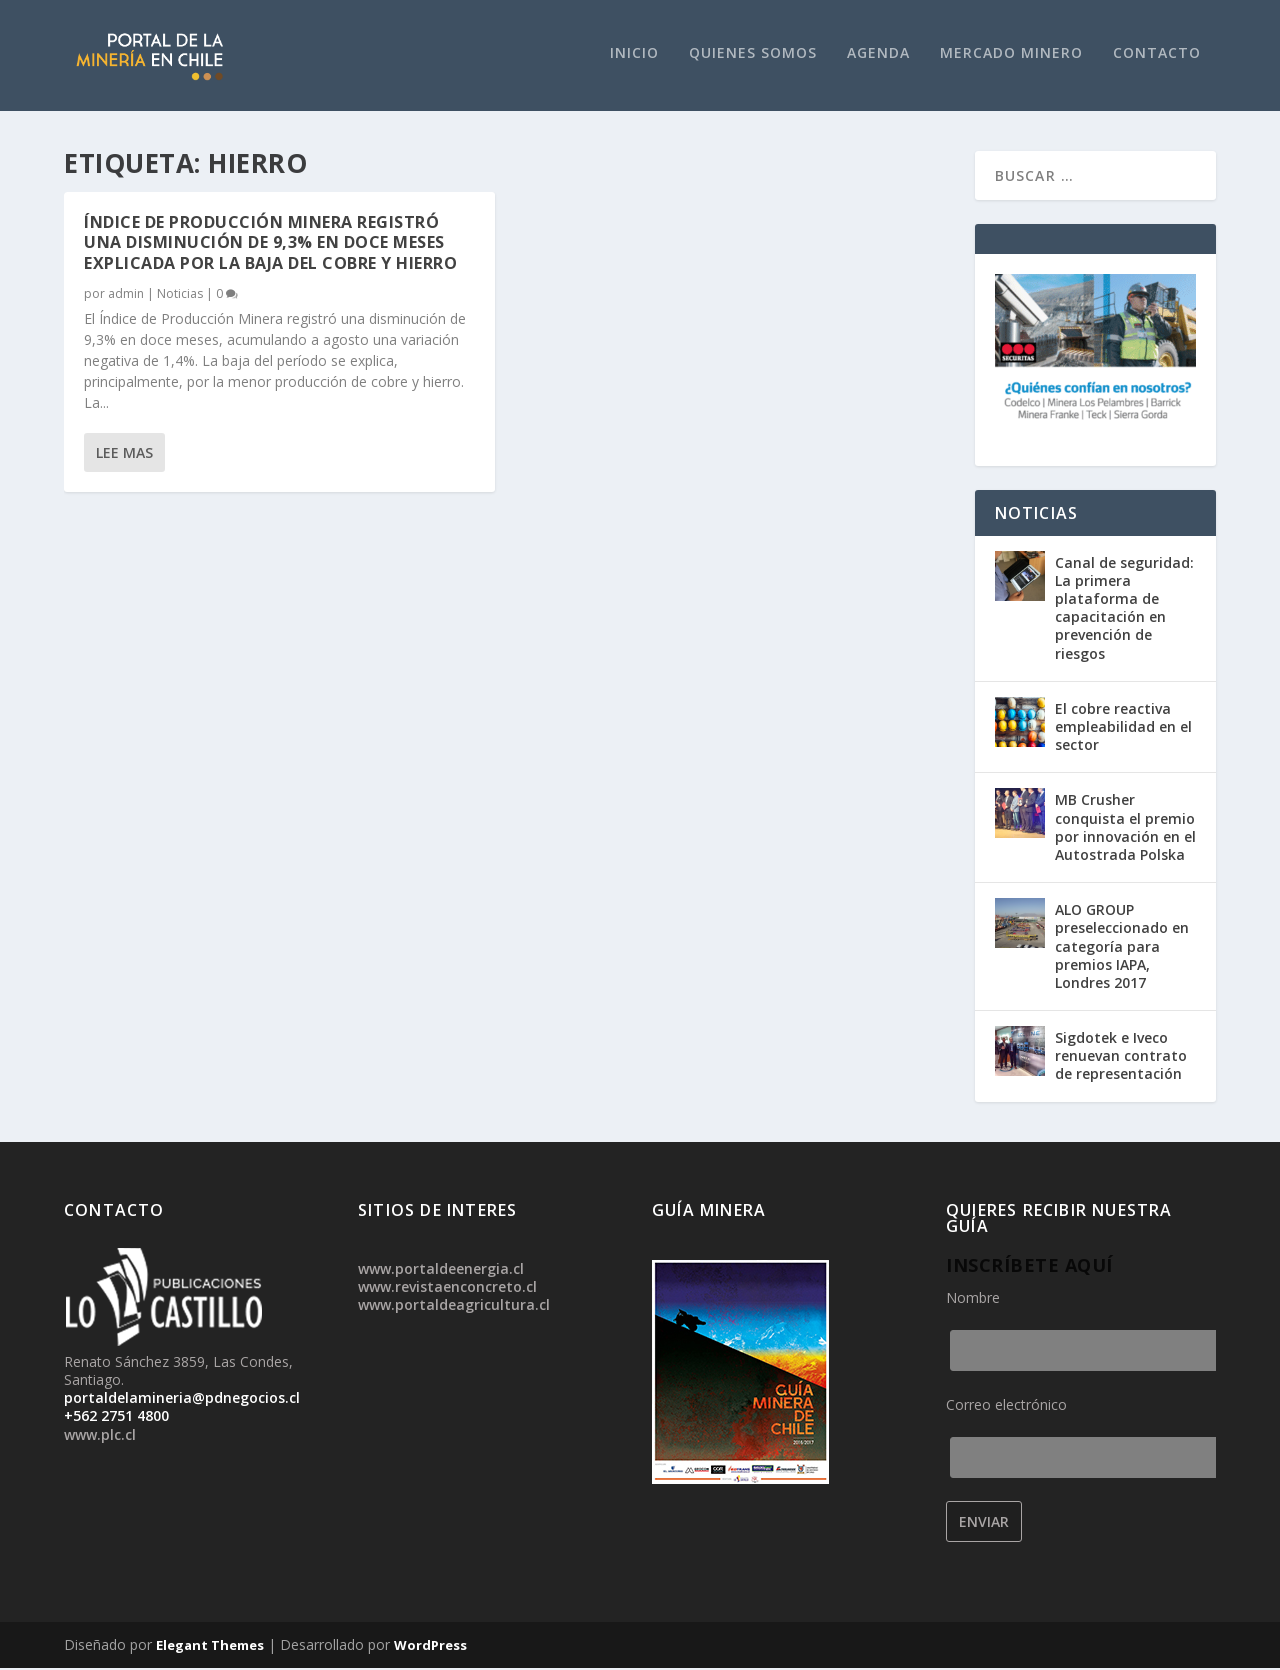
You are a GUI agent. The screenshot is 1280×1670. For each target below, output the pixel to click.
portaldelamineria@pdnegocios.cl (182, 1400)
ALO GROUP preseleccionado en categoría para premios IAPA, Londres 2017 (1122, 948)
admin (126, 295)
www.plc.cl (100, 1436)
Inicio (634, 55)
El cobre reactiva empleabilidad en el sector (1123, 728)
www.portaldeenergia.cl (441, 1270)
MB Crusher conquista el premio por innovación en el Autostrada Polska (1125, 830)
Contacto (1157, 55)
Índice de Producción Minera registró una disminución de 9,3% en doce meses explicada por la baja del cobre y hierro (270, 245)
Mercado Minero (1011, 55)
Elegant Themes (210, 1647)
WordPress (430, 1647)
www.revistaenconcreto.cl (447, 1289)
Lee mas (124, 454)
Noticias (180, 295)
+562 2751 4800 (116, 1418)
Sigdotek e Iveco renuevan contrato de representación (1121, 1057)
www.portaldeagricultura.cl (454, 1307)
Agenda (878, 55)
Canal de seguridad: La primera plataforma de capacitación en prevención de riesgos (1124, 610)
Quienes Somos (753, 55)
